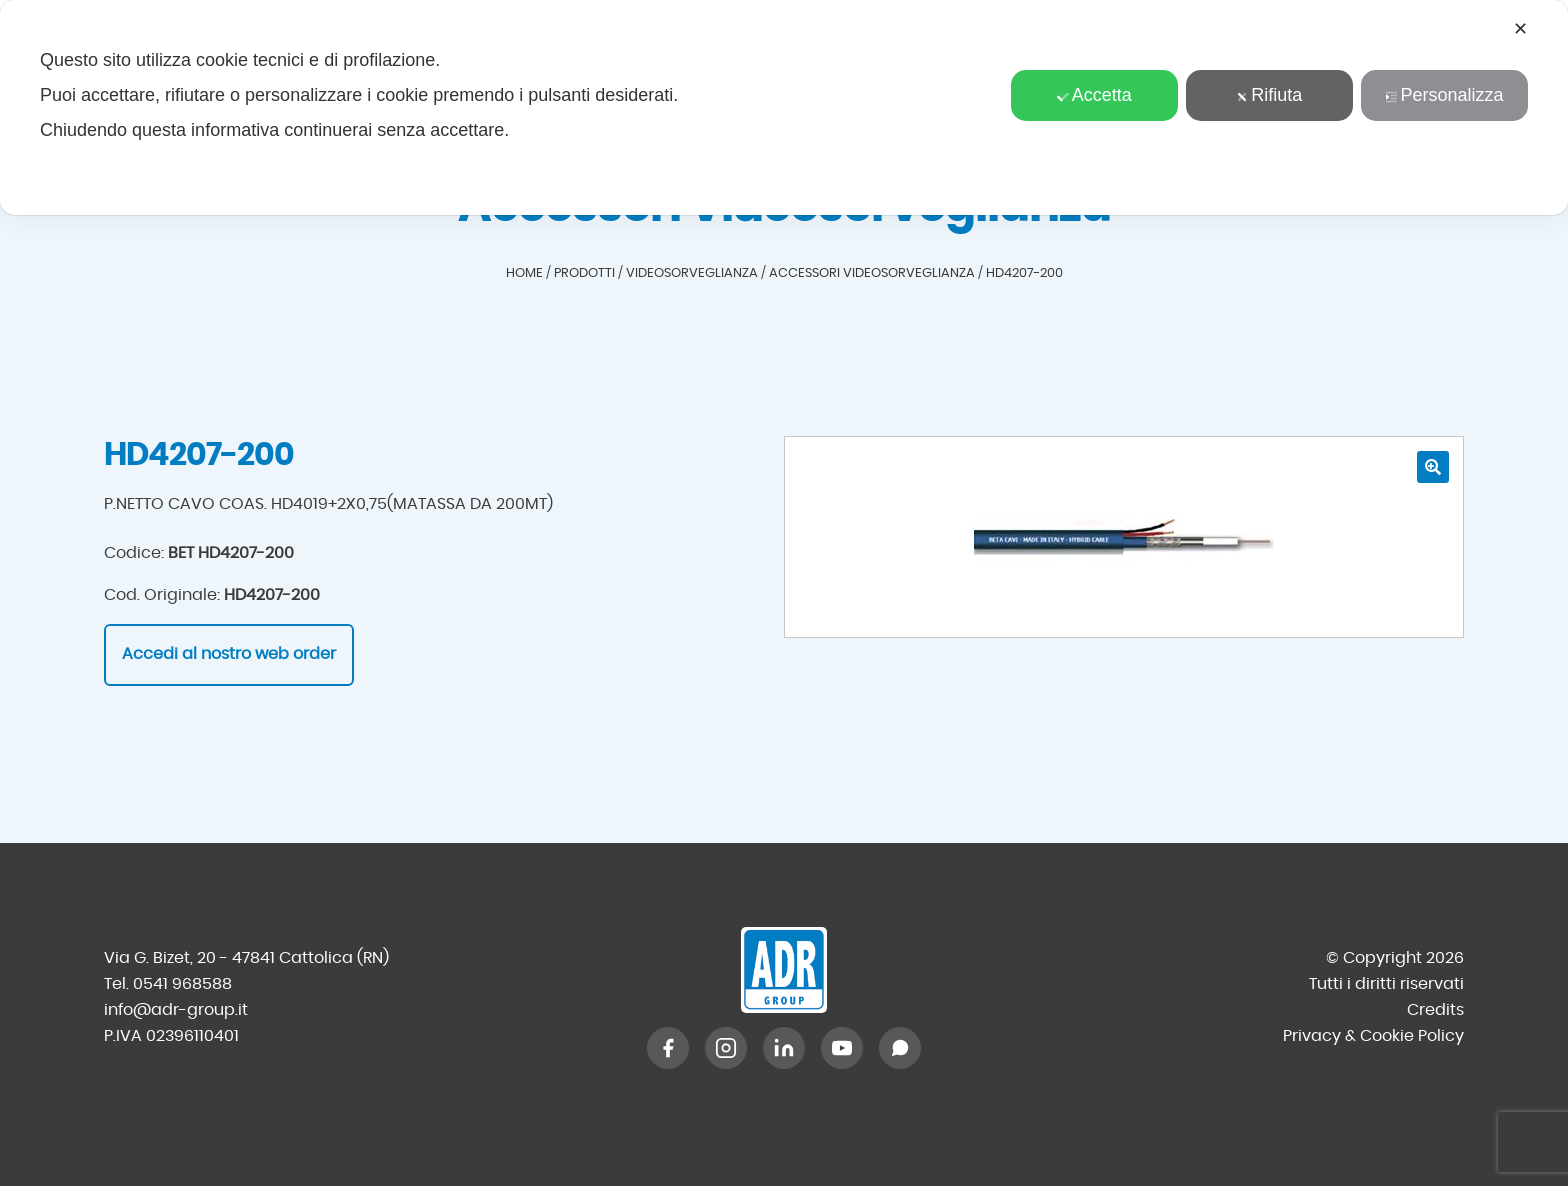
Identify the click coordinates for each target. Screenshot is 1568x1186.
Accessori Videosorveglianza (872, 273)
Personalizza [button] (1444, 95)
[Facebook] (668, 1048)
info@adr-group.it (176, 1010)
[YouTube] (842, 1048)
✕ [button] (1520, 29)
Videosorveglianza (692, 273)
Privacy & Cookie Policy (1373, 1036)
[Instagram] (726, 1048)
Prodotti (584, 273)
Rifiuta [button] (1269, 95)
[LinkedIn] (784, 1048)
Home (524, 273)
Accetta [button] (1094, 95)
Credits (1435, 1010)
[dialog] (784, 107)
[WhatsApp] (900, 1048)
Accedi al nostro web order (229, 654)
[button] (1433, 467)
